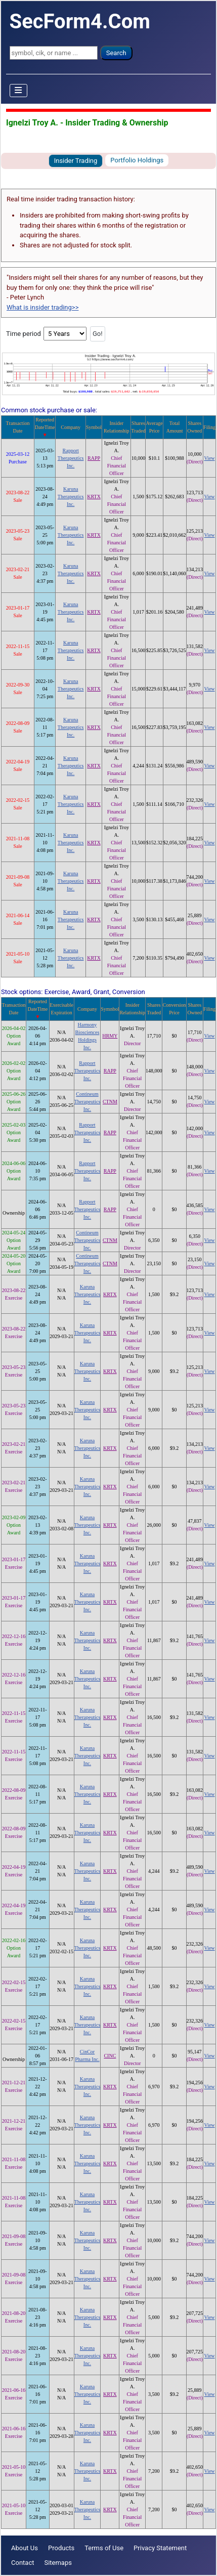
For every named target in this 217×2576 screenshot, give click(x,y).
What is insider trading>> (42, 307)
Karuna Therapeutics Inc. (71, 496)
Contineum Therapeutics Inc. (87, 1101)
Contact (22, 2562)
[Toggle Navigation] (19, 90)
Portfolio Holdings (136, 160)
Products (61, 2548)
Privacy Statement (160, 2548)
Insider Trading (76, 160)
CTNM (110, 1101)
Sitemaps (58, 2562)
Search (116, 53)
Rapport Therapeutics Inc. (71, 458)
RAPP (94, 458)
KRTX (94, 496)
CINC (110, 2055)
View (209, 458)
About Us (24, 2548)
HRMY (109, 1036)
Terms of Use (103, 2548)
